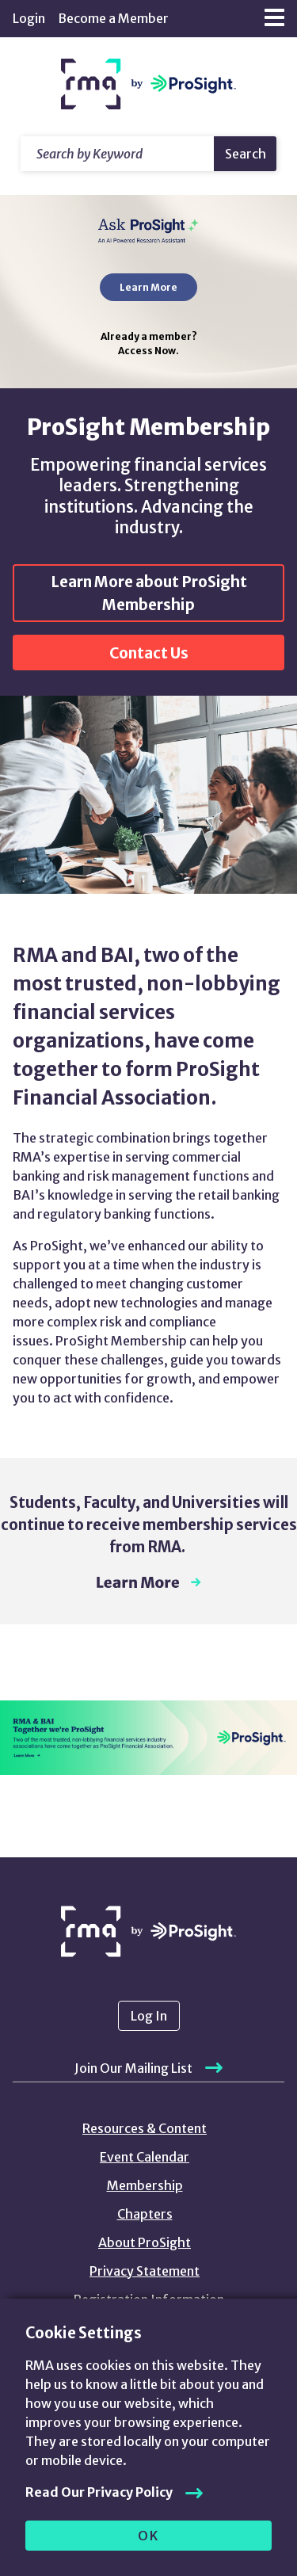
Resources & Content (144, 2128)
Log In (149, 2016)
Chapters (145, 2214)
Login (29, 18)
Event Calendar (144, 2157)
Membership (145, 2185)
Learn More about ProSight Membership (149, 593)
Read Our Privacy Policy (99, 2492)
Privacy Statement (144, 2271)
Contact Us (148, 652)
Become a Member (113, 18)
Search (245, 154)
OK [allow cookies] (148, 2536)
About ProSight (144, 2242)
